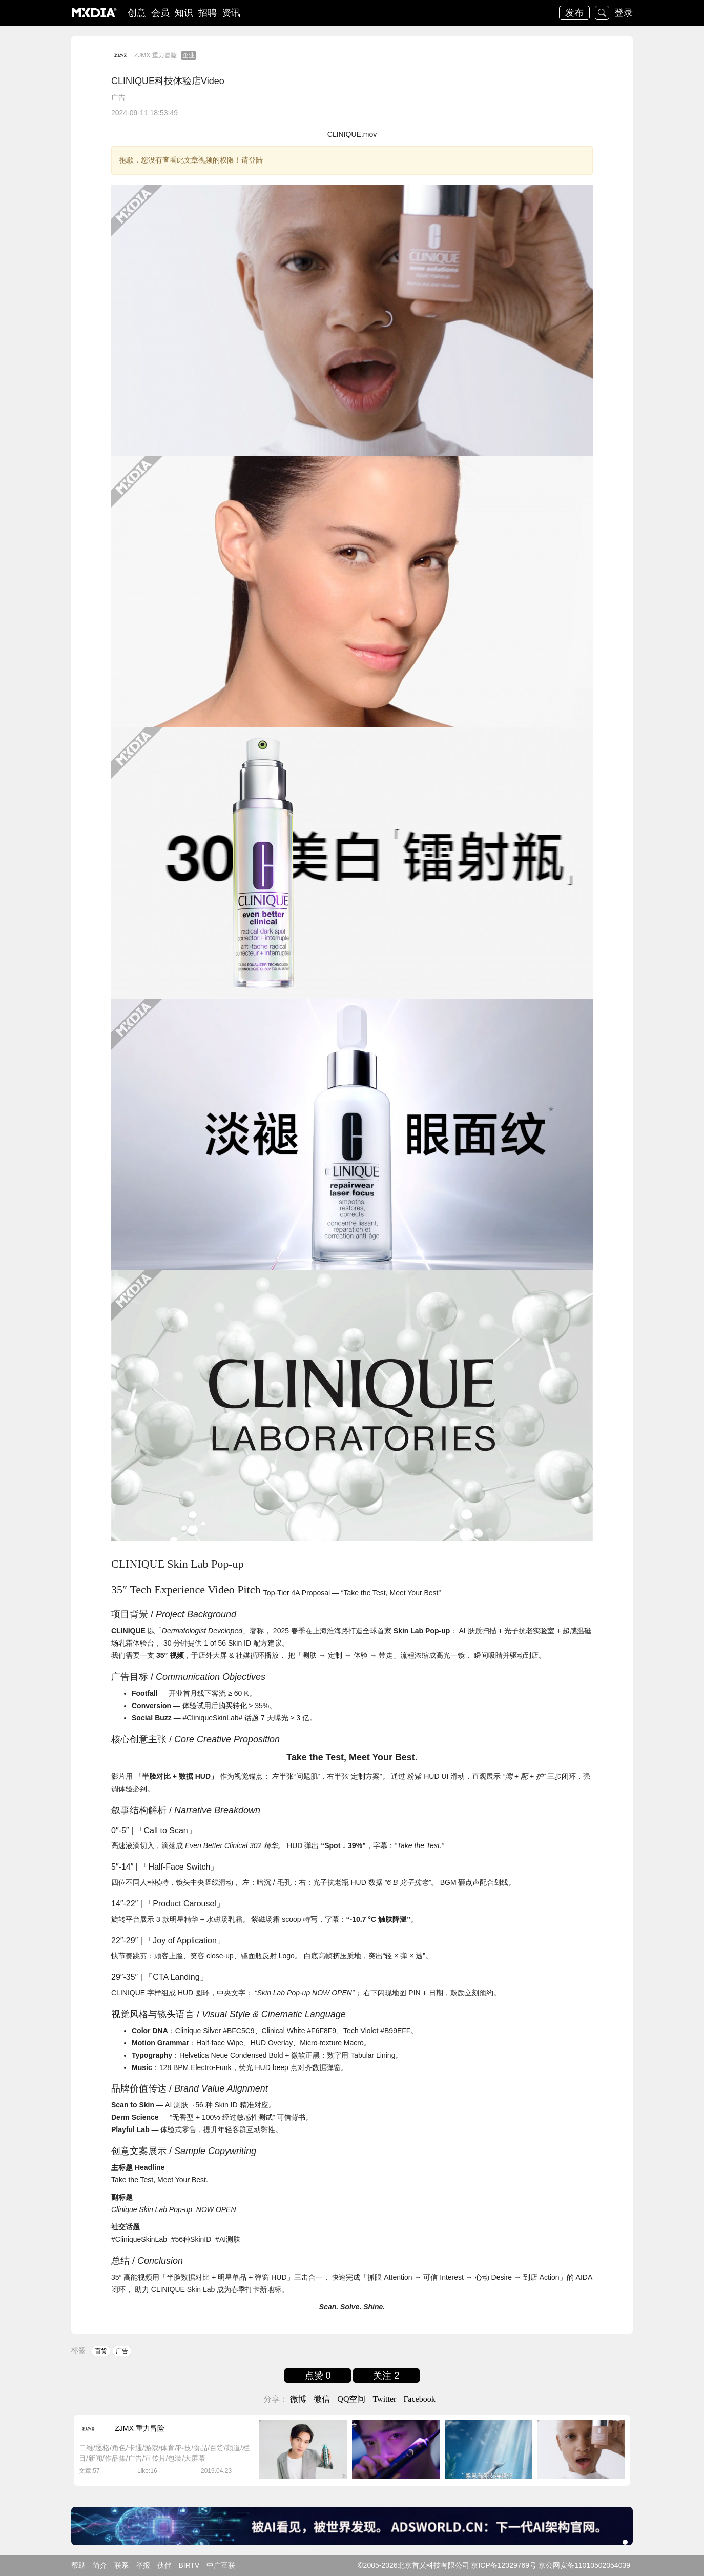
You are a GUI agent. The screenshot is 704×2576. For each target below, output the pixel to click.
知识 (184, 13)
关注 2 (386, 2375)
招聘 (207, 13)
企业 (188, 55)
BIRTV (188, 2565)
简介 (100, 2565)
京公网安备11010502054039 (584, 2565)
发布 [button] (574, 13)
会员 (160, 13)
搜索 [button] (602, 13)
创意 (137, 13)
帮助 (78, 2565)
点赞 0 (318, 2375)
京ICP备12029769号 (503, 2565)
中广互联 (220, 2565)
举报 (143, 2565)
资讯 (231, 13)
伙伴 (164, 2565)
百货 (101, 2351)
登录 (623, 13)
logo (94, 13)
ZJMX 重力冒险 (155, 55)
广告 (118, 97)
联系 (121, 2565)
